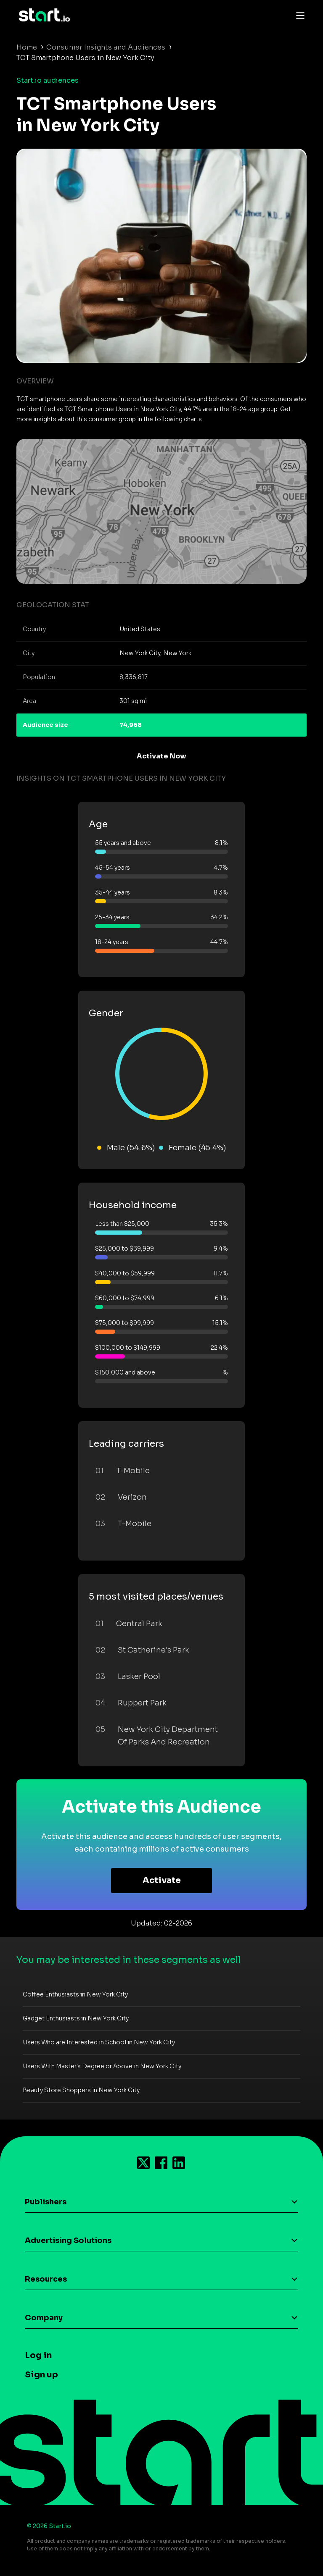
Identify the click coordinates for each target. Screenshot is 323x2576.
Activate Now (161, 756)
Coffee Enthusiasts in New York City (75, 1994)
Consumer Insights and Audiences (105, 47)
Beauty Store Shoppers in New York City (81, 2090)
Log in (38, 2355)
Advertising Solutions (68, 2240)
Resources (46, 2279)
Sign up (41, 2374)
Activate (162, 1880)
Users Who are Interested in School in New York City (99, 2042)
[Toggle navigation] (298, 15)
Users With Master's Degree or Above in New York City (102, 2066)
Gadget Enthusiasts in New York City (76, 2018)
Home (26, 47)
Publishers (45, 2201)
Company (44, 2317)
